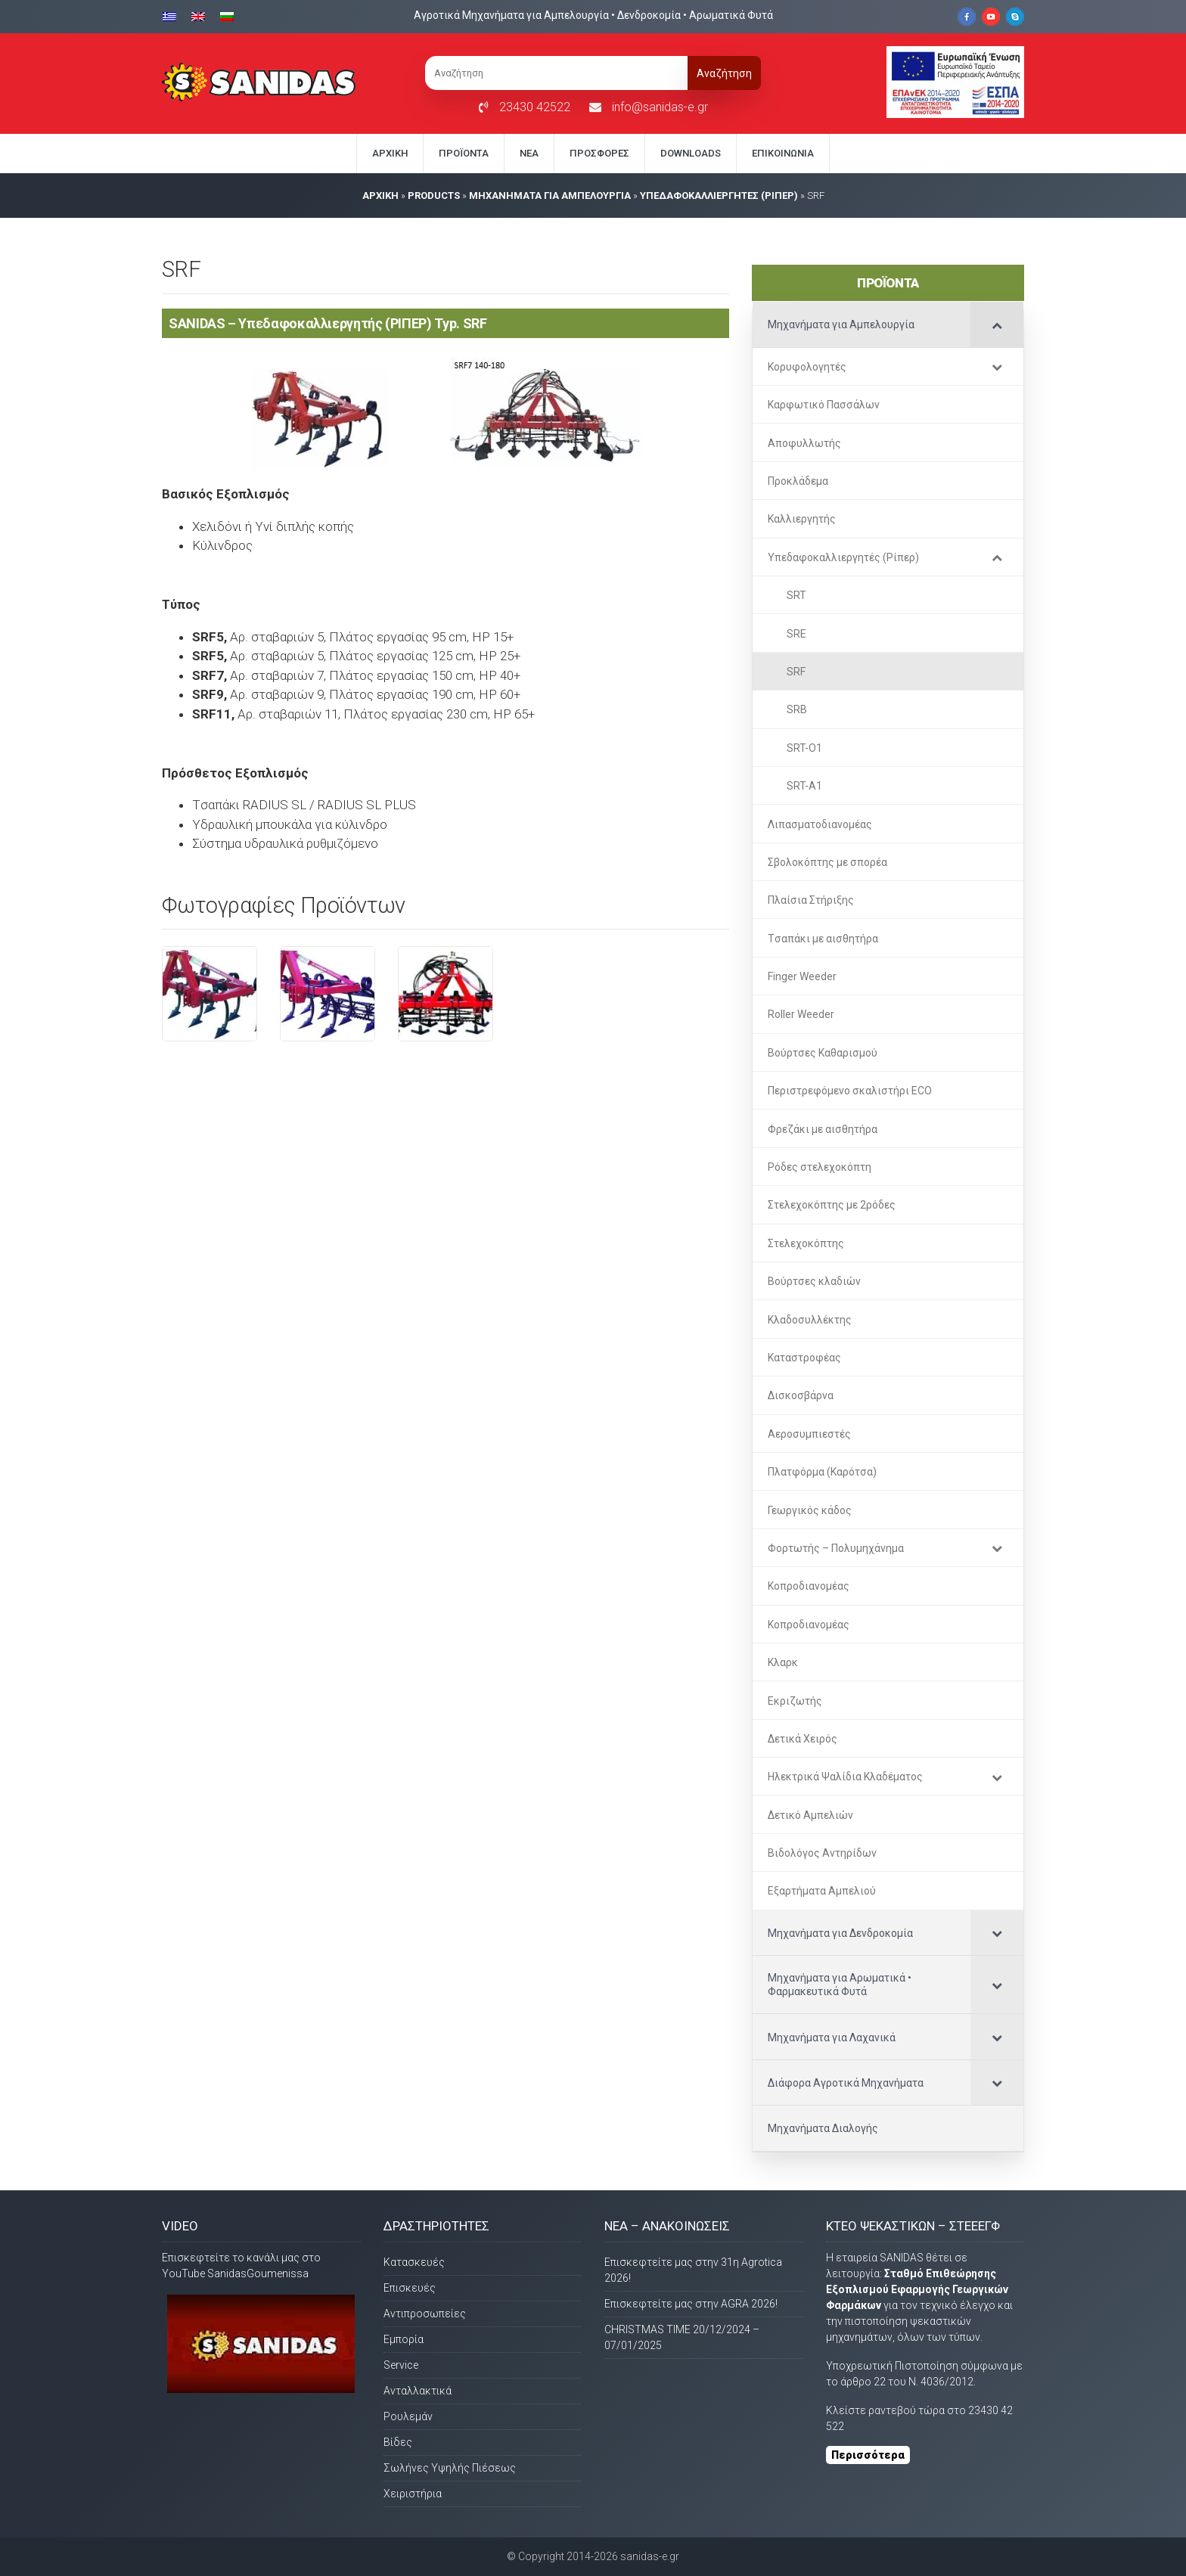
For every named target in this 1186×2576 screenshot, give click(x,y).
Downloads (690, 153)
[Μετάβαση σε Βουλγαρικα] (227, 15)
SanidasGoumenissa (258, 2273)
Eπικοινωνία (783, 153)
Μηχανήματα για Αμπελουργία (550, 195)
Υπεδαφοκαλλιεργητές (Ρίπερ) (719, 195)
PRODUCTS (434, 195)
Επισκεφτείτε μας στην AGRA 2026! (691, 2304)
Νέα (529, 153)
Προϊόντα (464, 153)
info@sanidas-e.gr (660, 107)
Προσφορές (599, 153)
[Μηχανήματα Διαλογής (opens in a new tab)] (888, 2128)
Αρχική (390, 153)
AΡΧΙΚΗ (380, 195)
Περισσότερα (868, 2455)
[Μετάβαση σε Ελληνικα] (173, 15)
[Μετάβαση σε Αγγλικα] (198, 15)
